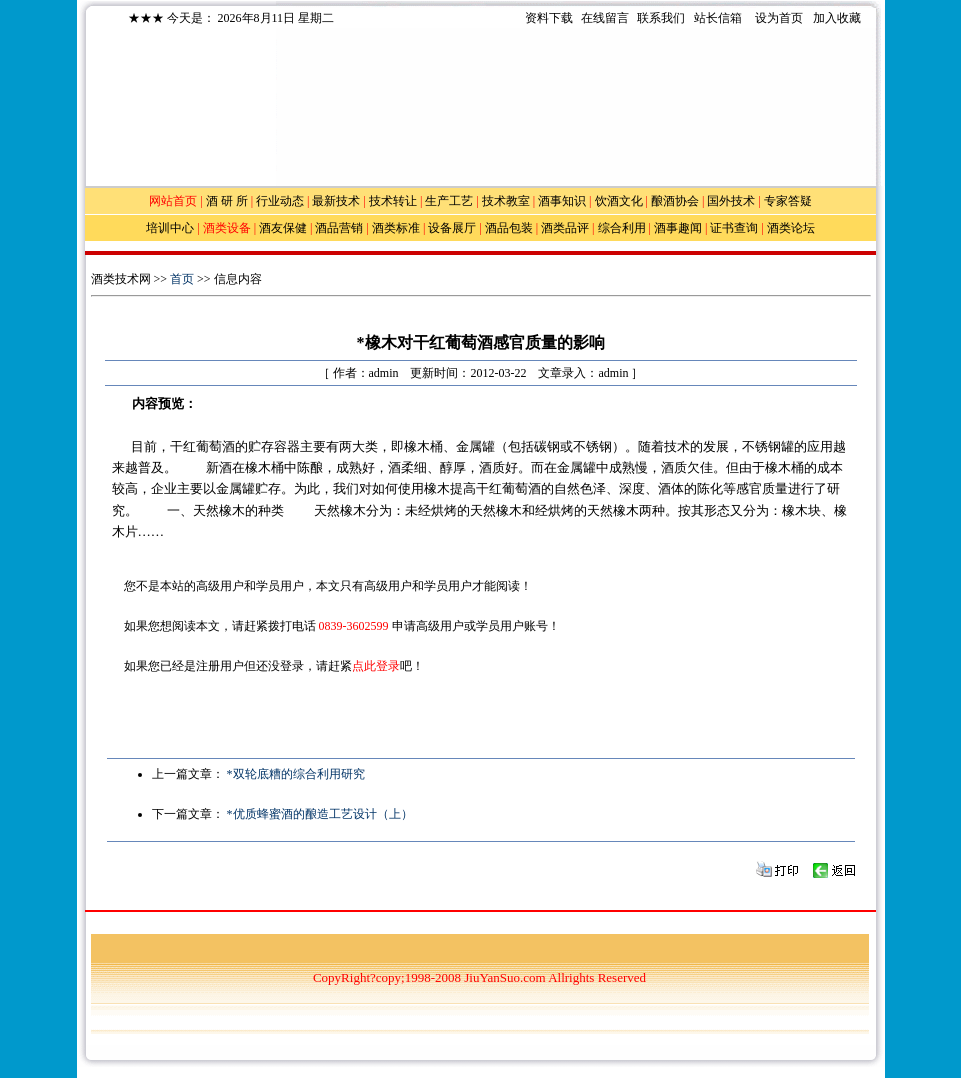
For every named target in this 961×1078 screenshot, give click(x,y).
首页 (182, 279)
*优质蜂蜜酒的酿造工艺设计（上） (320, 814)
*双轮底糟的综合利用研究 (296, 774)
